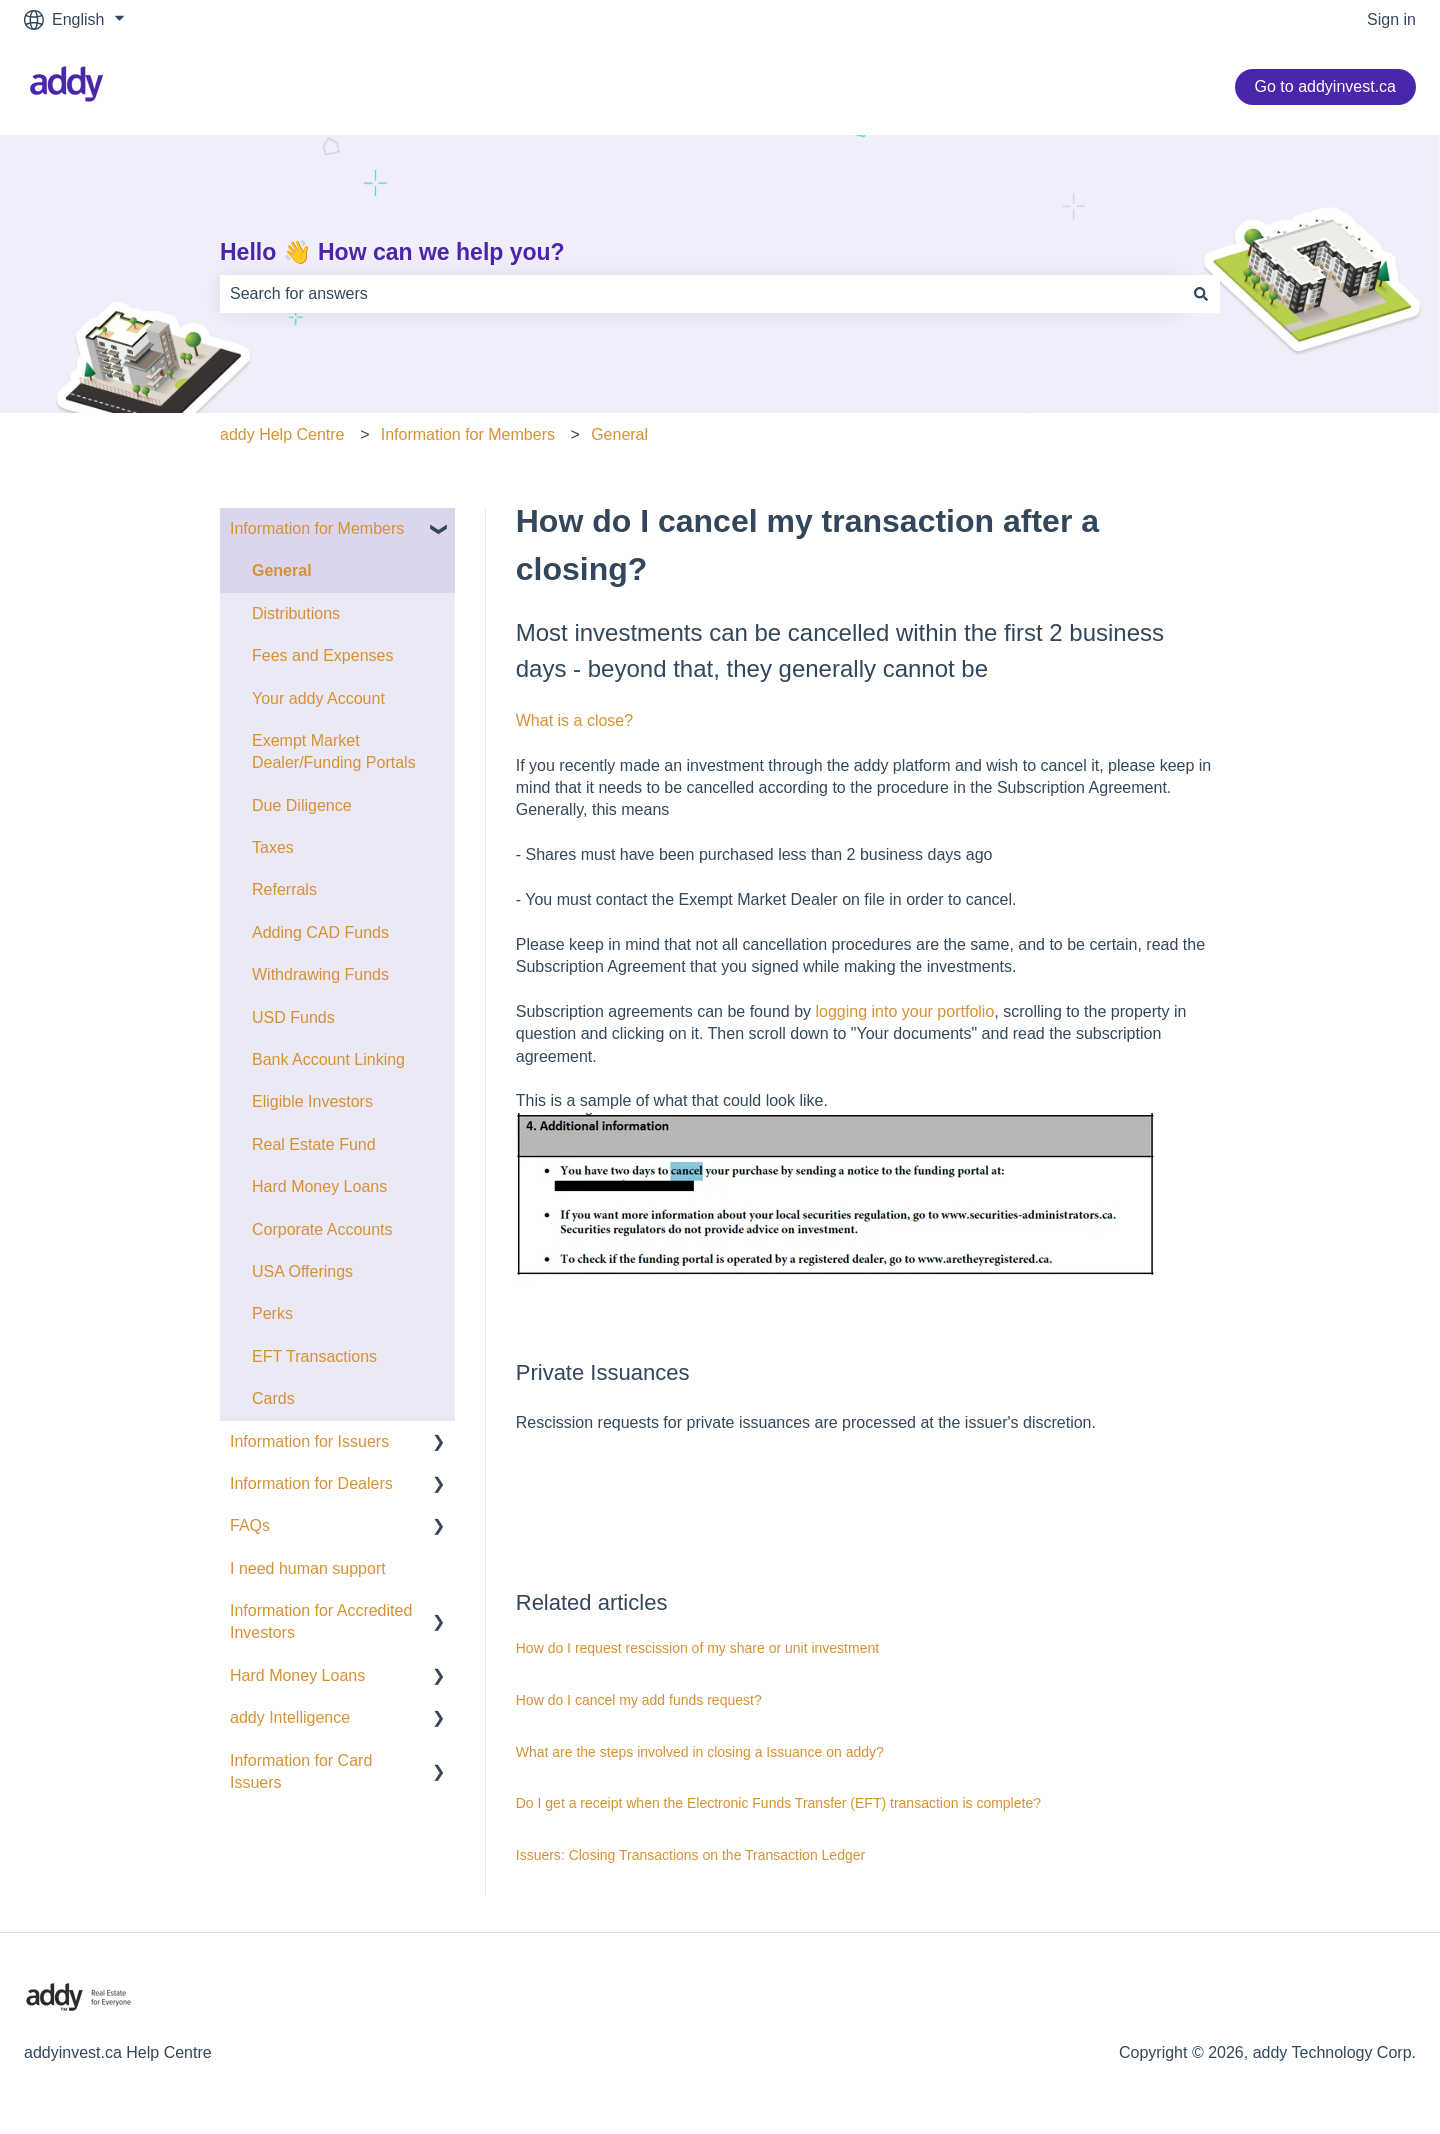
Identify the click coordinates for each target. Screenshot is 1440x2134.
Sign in (1391, 19)
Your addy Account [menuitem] (318, 698)
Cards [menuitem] (273, 1398)
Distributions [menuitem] (296, 613)
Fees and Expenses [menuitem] (322, 655)
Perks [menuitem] (272, 1313)
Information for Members (468, 434)
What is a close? (574, 720)
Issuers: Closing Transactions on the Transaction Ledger (690, 1855)
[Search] (1201, 294)
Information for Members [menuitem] (317, 528)
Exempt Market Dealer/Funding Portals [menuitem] (334, 751)
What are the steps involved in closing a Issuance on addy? (700, 1752)
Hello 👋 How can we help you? (392, 252)
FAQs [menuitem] (250, 1525)
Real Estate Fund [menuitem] (314, 1144)
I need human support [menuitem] (308, 1568)
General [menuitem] (282, 570)
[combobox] (701, 294)
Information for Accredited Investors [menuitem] (321, 1621)
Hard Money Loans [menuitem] (319, 1186)
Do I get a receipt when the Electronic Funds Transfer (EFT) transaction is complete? (778, 1803)
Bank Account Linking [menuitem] (328, 1059)
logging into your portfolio (905, 1011)
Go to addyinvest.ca (1325, 86)
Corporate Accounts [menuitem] (322, 1229)
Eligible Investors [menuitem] (312, 1101)
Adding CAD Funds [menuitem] (320, 932)
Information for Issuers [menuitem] (309, 1441)
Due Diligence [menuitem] (302, 805)
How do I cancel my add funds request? (639, 1700)
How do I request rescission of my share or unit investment (697, 1648)
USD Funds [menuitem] (293, 1017)
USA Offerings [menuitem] (302, 1271)
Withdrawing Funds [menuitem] (320, 974)
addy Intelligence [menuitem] (290, 1717)
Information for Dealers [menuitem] (311, 1483)
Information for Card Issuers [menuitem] (301, 1771)
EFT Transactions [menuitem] (314, 1356)
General (619, 434)
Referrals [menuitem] (284, 889)
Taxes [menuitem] (273, 847)
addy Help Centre (282, 434)
